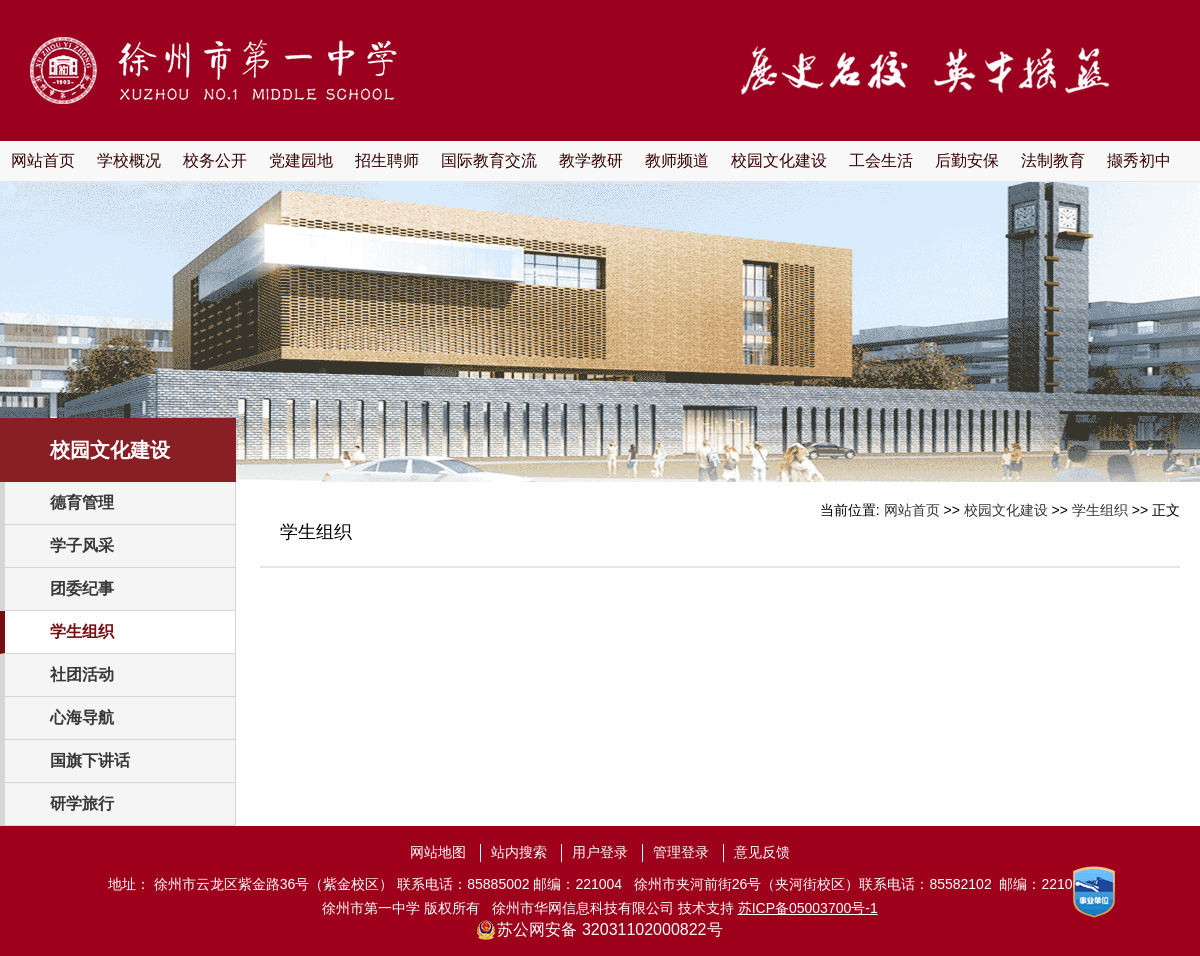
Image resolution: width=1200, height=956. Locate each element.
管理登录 (681, 852)
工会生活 (881, 160)
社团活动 (82, 674)
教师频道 (677, 160)
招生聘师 (387, 160)
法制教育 (1053, 160)
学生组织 (82, 631)
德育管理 (82, 502)
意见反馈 (762, 852)
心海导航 (82, 717)
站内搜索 (519, 852)
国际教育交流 (489, 160)
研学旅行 (82, 803)
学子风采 (82, 545)
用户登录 (600, 852)
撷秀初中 (1139, 160)
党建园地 (301, 160)
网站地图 (438, 852)
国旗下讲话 (90, 760)
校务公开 (215, 160)
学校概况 (129, 160)
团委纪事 (82, 588)
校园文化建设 (779, 160)
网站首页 (43, 160)
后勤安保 (967, 160)
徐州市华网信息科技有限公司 (583, 908)
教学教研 (591, 160)
